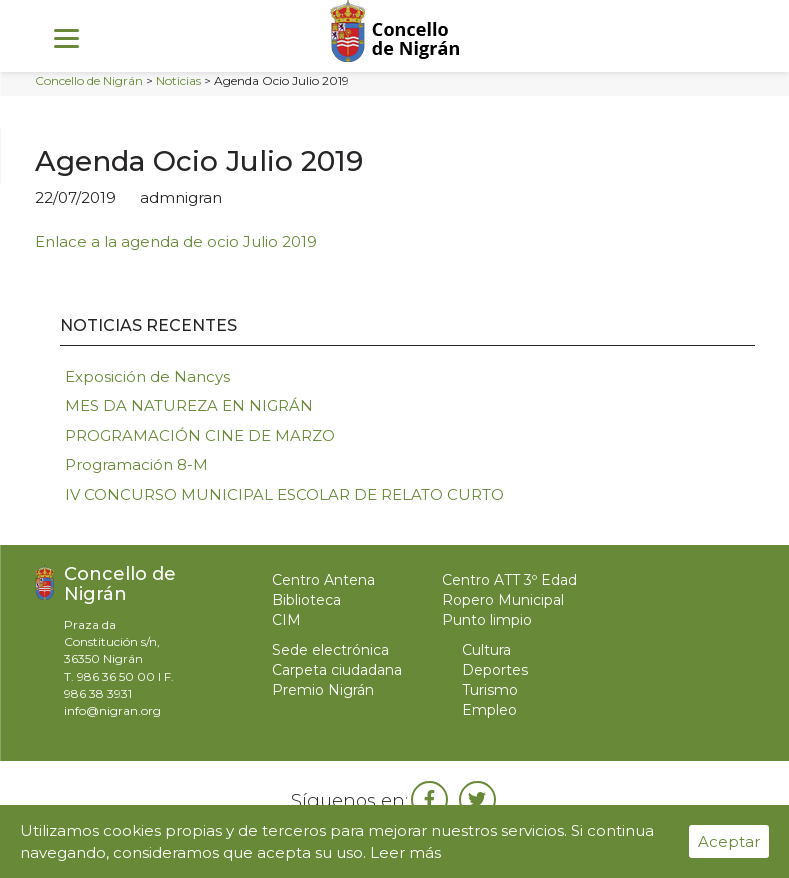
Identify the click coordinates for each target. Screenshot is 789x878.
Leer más (405, 852)
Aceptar (729, 841)
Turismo (490, 690)
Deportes (495, 670)
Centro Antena (323, 580)
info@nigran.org (112, 710)
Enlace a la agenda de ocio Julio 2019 (178, 241)
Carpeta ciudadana (337, 670)
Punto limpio (487, 620)
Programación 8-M (136, 464)
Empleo (489, 710)
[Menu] (66, 37)
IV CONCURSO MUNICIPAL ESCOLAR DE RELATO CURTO (284, 494)
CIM (286, 620)
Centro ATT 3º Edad (509, 580)
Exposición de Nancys (147, 376)
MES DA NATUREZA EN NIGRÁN (189, 405)
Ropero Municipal (503, 600)
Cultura (486, 650)
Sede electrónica (330, 650)
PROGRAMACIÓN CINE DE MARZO (200, 435)
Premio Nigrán (323, 690)
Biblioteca (306, 600)
